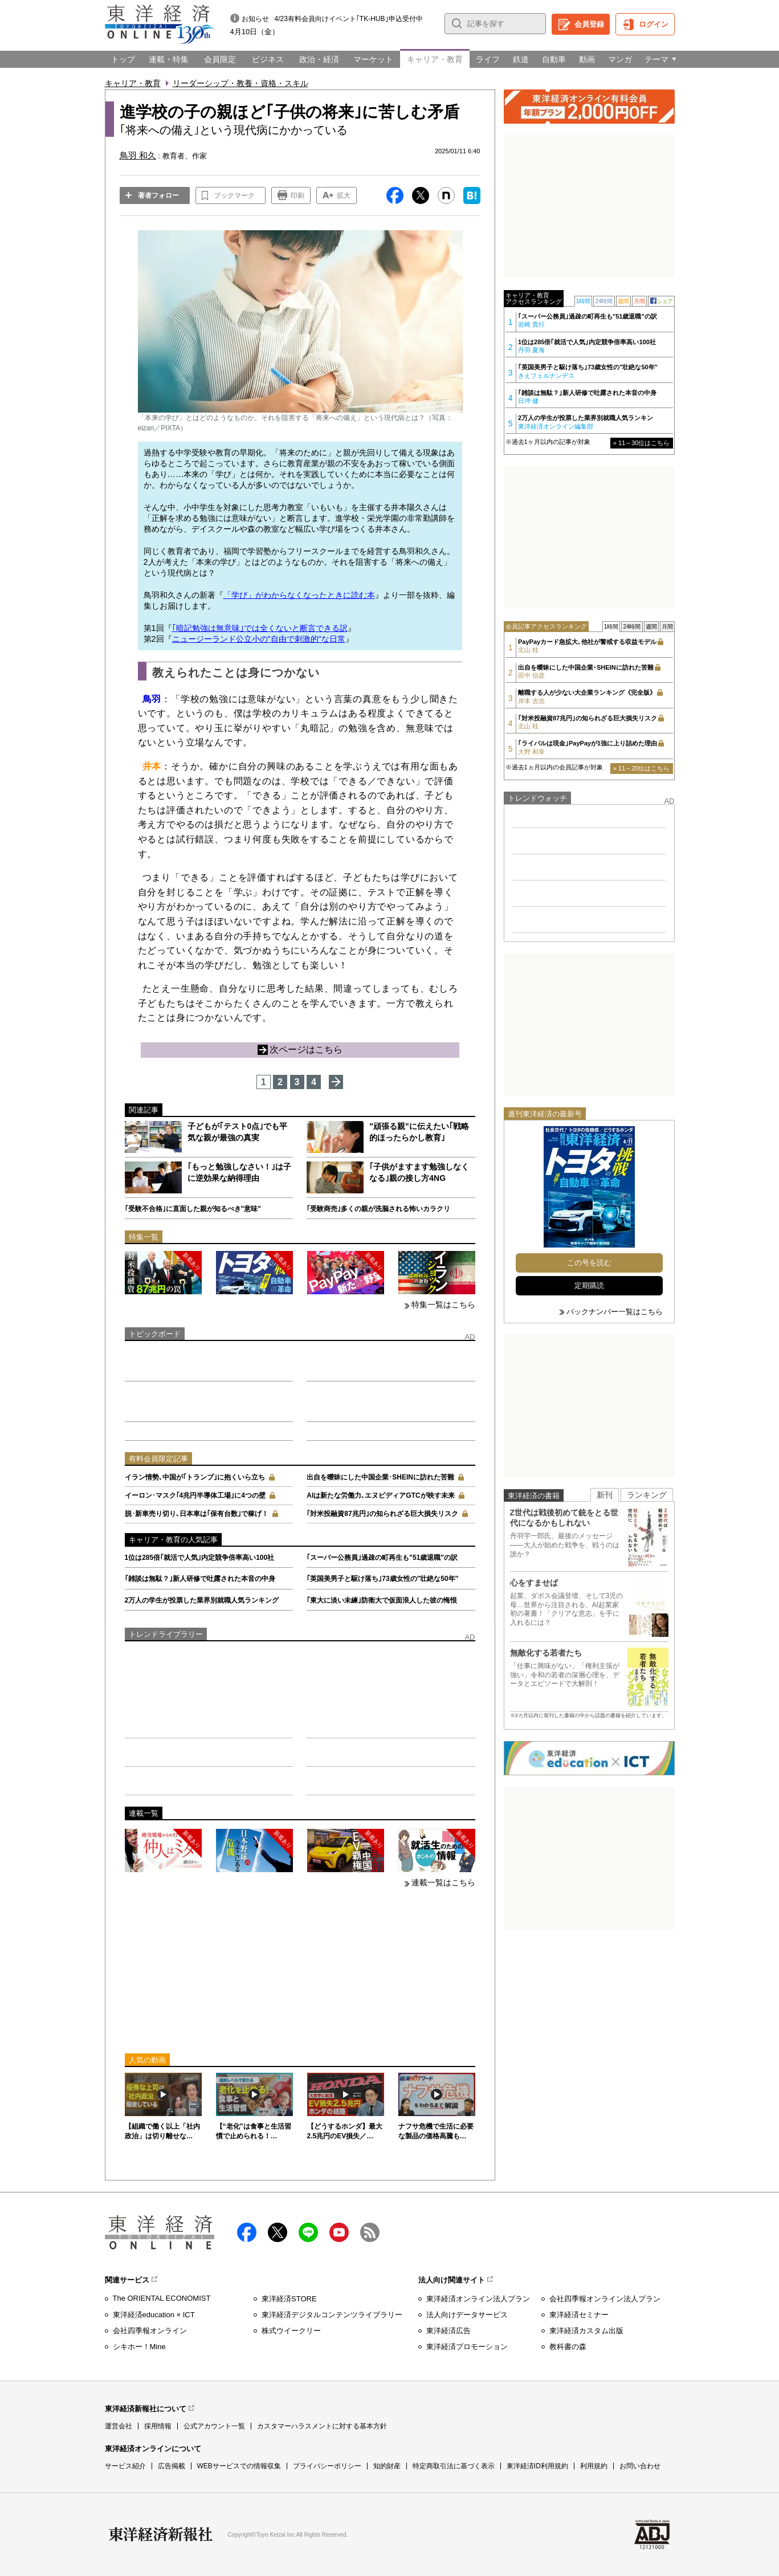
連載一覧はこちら (443, 1882)
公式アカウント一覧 (214, 2426)
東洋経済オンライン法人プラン (478, 2298)
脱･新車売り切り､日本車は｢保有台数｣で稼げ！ (196, 1514)
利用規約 (593, 2466)
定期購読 (589, 1285)
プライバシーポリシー (327, 2466)
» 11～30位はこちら (641, 442)
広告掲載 (171, 2466)
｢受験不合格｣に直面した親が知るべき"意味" (193, 1209)
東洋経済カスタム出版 (586, 2330)
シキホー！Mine (139, 2346)
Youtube (339, 2232)
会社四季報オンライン (150, 2330)
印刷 (297, 195)
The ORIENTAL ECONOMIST (162, 2298)
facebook (246, 2232)
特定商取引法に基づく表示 (454, 2466)
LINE (308, 2232)
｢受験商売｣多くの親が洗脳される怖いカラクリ (378, 1209)
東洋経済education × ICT (154, 2314)
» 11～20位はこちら (641, 768)
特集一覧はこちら (443, 1304)
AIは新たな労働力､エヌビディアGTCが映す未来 (380, 1495)
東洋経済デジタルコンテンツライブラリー (332, 2314)
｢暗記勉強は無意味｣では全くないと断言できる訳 (260, 628)
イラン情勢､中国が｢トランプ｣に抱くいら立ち (195, 1477)
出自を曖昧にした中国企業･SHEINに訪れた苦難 (380, 1477)
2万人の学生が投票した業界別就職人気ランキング (202, 1600)
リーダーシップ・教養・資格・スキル (240, 83)
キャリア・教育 (133, 83)
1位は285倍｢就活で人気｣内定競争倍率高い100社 (200, 1558)
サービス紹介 (125, 2466)
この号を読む (589, 1262)
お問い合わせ (639, 2466)
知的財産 (387, 2466)
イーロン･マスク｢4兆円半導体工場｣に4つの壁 (195, 1495)
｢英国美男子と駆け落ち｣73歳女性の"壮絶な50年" (382, 1579)
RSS (370, 2232)
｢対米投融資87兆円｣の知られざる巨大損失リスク (382, 1514)
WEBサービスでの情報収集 (239, 2466)
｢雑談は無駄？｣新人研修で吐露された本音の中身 (200, 1579)
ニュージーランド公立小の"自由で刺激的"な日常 (258, 638)
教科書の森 (567, 2346)
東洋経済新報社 (161, 2534)
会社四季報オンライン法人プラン (604, 2298)
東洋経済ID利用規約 (537, 2466)
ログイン (653, 24)
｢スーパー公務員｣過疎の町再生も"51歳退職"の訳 (382, 1558)
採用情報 (158, 2426)
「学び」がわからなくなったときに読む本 (299, 595)
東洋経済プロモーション (467, 2346)
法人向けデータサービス (467, 2314)
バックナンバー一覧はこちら (614, 1311)
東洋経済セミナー (579, 2314)
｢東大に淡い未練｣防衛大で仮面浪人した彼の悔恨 (382, 1600)
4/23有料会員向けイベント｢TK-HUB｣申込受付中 (349, 19)
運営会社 (118, 2426)
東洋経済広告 (448, 2330)
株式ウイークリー (291, 2330)
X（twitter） (277, 2232)
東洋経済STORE (289, 2298)
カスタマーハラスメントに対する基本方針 (322, 2426)
